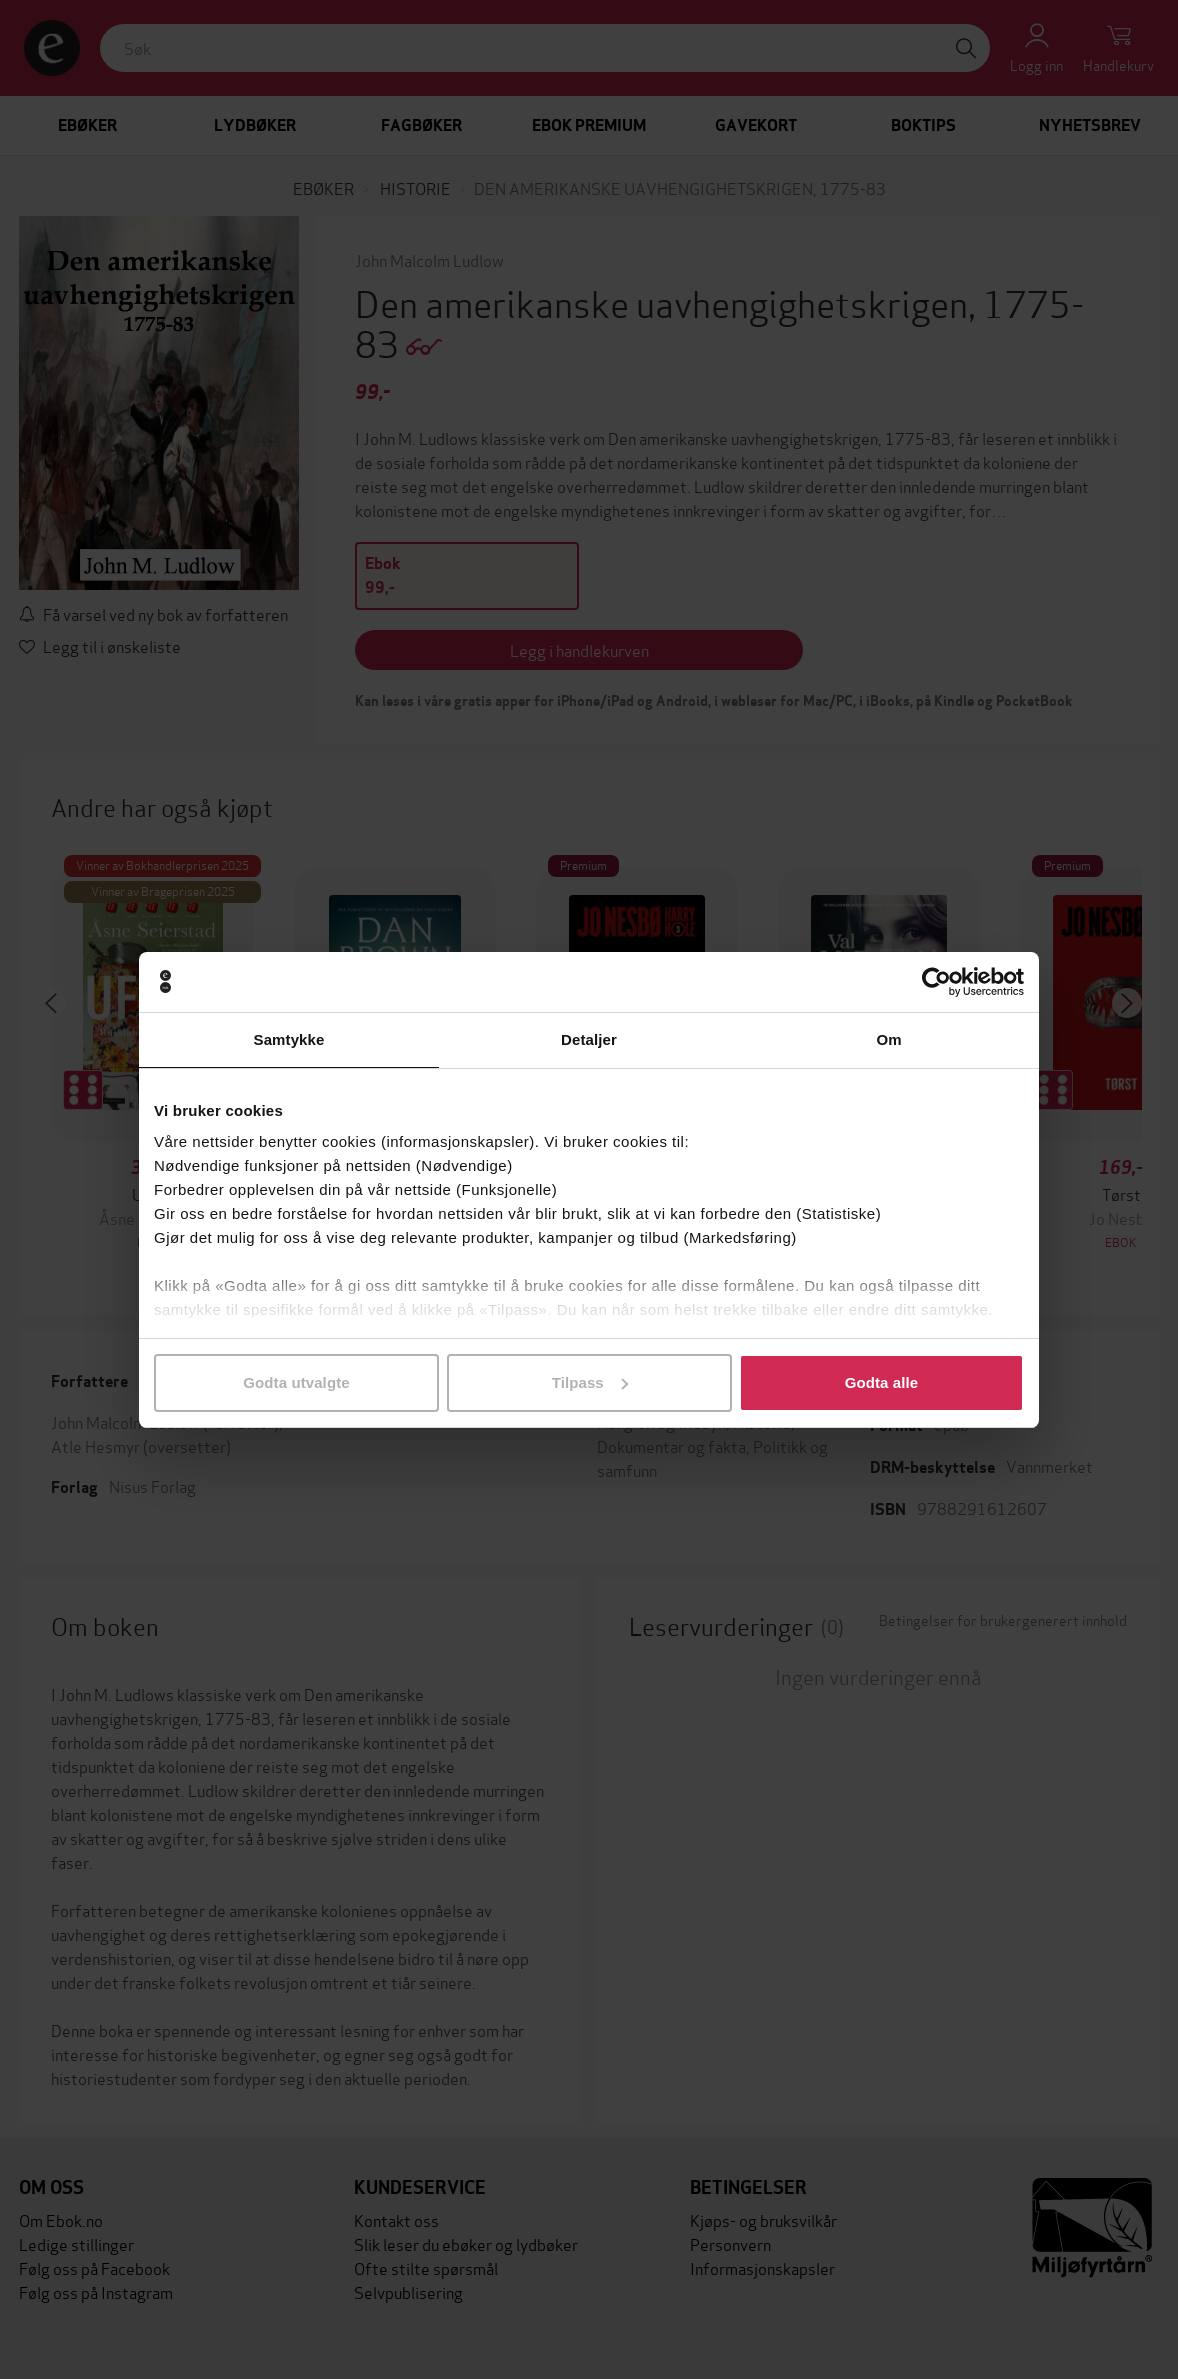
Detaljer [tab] (589, 1039)
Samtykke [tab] (289, 1039)
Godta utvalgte (296, 1382)
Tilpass (590, 1382)
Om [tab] (888, 1039)
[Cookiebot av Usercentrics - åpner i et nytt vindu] (936, 982)
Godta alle (882, 1382)
